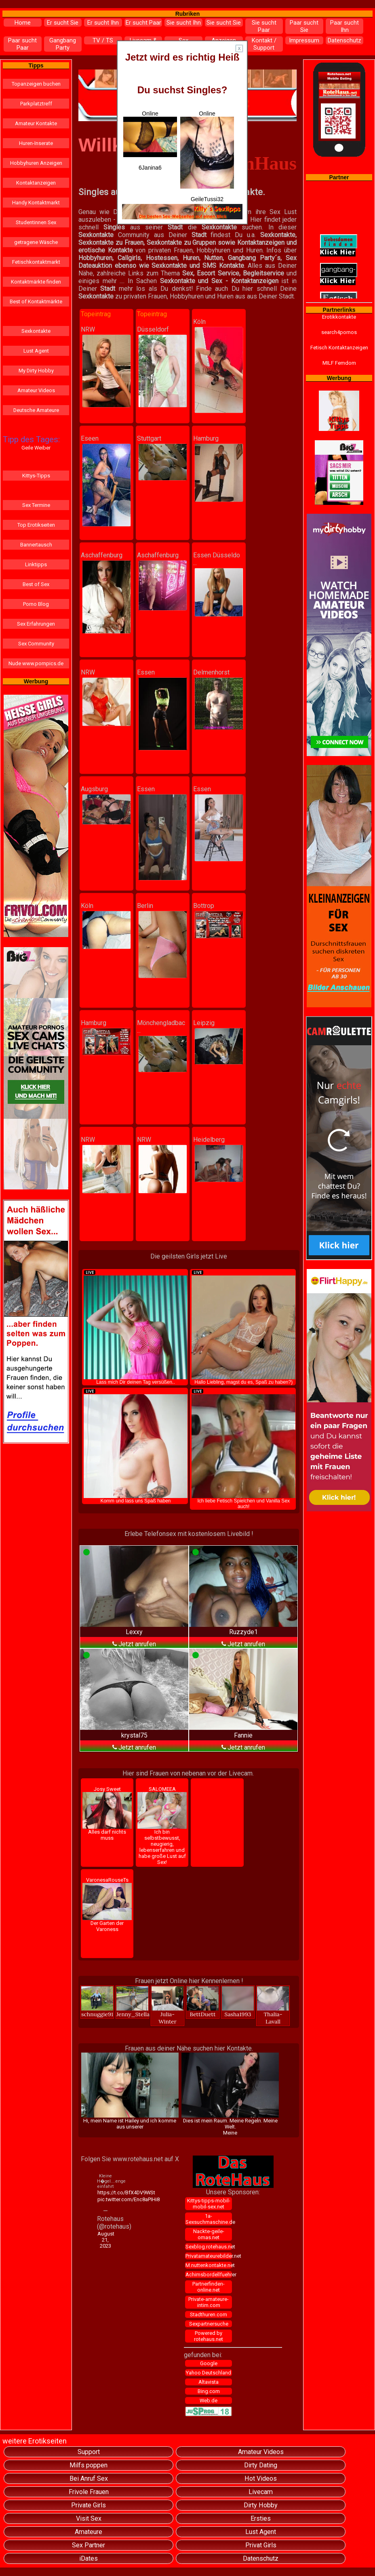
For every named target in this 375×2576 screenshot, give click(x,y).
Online (150, 133)
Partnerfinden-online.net (208, 2287)
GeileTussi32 (207, 199)
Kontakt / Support (264, 44)
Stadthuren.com (208, 2314)
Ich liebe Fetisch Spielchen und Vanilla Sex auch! (243, 1448)
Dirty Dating (260, 2465)
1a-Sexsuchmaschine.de (208, 2219)
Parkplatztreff (36, 104)
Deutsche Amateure (36, 410)
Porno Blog (36, 604)
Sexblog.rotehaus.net (208, 2247)
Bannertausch (36, 545)
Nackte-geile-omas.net (208, 2234)
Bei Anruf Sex (89, 2478)
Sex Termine (36, 505)
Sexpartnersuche (208, 2324)
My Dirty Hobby (36, 371)
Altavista (208, 2382)
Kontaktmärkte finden (36, 282)
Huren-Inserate (36, 143)
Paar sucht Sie (304, 26)
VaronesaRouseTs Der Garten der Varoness (107, 1904)
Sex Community (36, 644)
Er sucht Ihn (103, 22)
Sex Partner (88, 2545)
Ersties (261, 2518)
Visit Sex (88, 2518)
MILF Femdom (339, 363)
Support (89, 2452)
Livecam (261, 2492)
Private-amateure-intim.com (208, 2302)
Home (23, 22)
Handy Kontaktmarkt (36, 203)
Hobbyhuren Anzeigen (36, 163)
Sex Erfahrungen (36, 624)
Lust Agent (36, 351)
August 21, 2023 (105, 2240)
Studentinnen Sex (36, 222)
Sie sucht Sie (223, 22)
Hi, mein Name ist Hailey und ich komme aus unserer (130, 2091)
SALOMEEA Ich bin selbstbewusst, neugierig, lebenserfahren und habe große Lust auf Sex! (162, 1826)
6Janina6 (150, 167)
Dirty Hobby (261, 2505)
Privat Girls (260, 2545)
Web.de (208, 2400)
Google (208, 2363)
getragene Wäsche (36, 242)
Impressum (304, 40)
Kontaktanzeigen (36, 183)
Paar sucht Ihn (344, 26)
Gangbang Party (62, 44)
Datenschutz (344, 40)
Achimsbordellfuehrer (208, 2274)
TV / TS (103, 40)
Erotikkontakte (339, 317)
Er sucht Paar (143, 22)
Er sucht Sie (62, 22)
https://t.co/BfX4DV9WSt (105, 2192)
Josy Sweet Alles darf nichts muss (107, 1813)
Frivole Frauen (89, 2492)
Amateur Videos (36, 390)
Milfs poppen (88, 2465)
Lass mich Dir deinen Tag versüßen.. (136, 1327)
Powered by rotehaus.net (208, 2336)
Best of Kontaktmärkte (36, 301)
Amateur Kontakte (36, 123)
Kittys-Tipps (36, 476)
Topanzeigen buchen (36, 84)
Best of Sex (36, 584)
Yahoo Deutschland (208, 2373)
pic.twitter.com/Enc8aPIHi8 (105, 2199)
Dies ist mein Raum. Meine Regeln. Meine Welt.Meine (230, 2094)
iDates (88, 2558)
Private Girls (88, 2505)
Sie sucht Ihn (183, 22)
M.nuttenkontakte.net (208, 2265)
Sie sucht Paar (264, 26)
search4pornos (339, 332)
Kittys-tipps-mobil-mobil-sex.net (208, 2204)
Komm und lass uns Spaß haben (136, 1446)
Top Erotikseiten (36, 525)
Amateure (88, 2532)
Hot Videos (260, 2478)
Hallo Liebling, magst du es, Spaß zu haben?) (243, 1327)
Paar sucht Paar (22, 44)
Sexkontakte (36, 331)
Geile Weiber (36, 448)
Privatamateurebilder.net (208, 2256)
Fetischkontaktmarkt (36, 262)
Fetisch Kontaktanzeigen (339, 348)
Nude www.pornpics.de (35, 663)
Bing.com (209, 2391)
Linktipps (36, 564)
